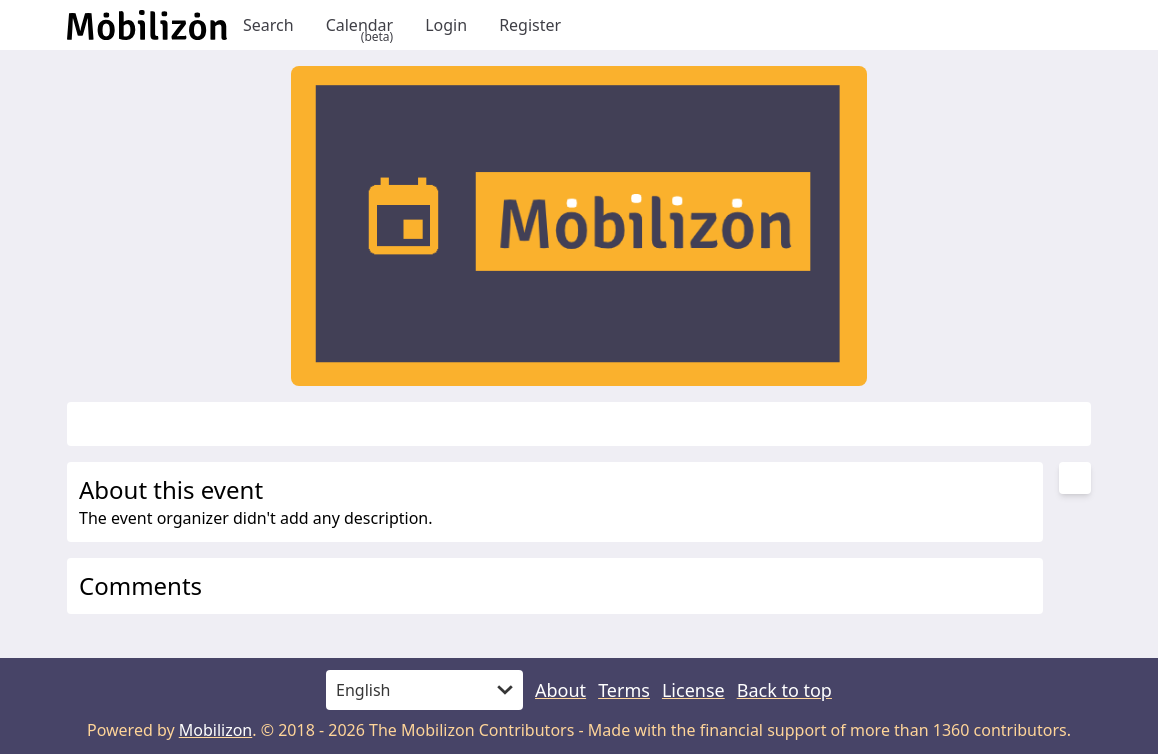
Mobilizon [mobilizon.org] (216, 730)
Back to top (784, 690)
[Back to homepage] (147, 25)
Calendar (360, 25)
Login (446, 25)
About (560, 690)
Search (268, 25)
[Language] (424, 690)
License (693, 690)
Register (530, 25)
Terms (624, 690)
